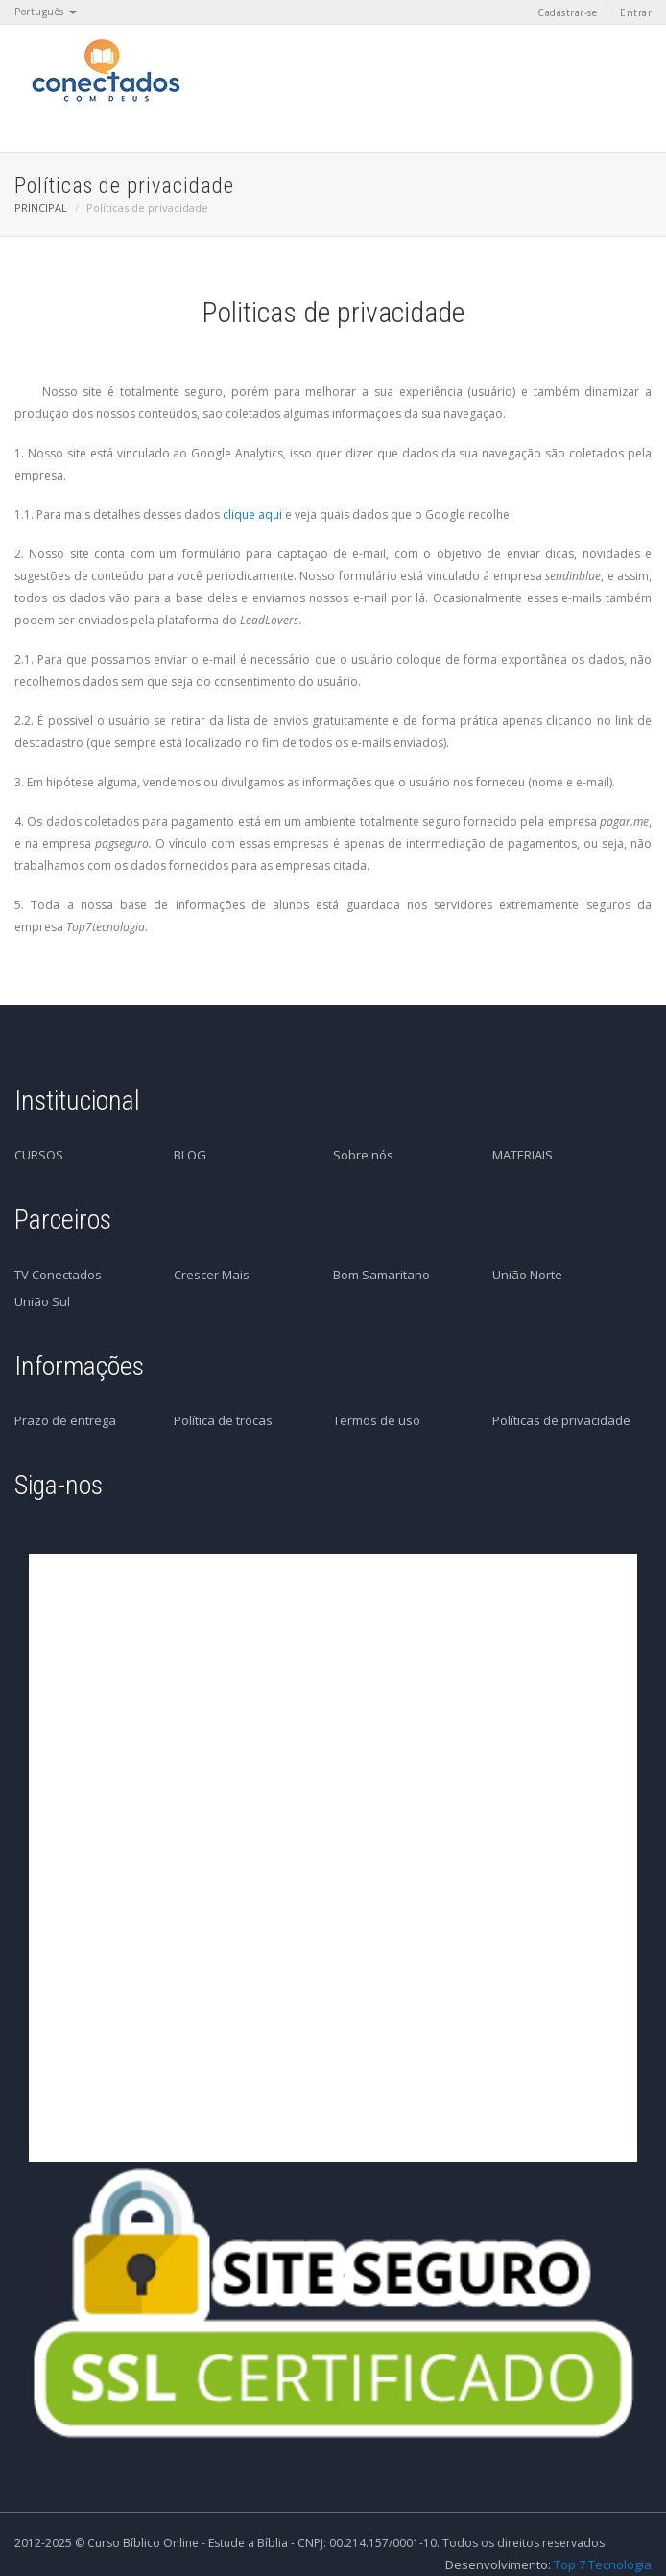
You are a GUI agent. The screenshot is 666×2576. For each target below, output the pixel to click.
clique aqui (252, 514)
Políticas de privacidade (561, 1420)
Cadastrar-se (567, 12)
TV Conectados (58, 1274)
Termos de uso (376, 1420)
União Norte (527, 1274)
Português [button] (45, 11)
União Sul (42, 1301)
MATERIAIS (522, 1154)
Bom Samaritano (381, 1274)
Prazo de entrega (65, 1420)
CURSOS (38, 1154)
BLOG (190, 1154)
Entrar (636, 12)
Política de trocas (223, 1420)
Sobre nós (363, 1154)
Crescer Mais (212, 1274)
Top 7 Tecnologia (603, 2564)
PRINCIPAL (40, 207)
